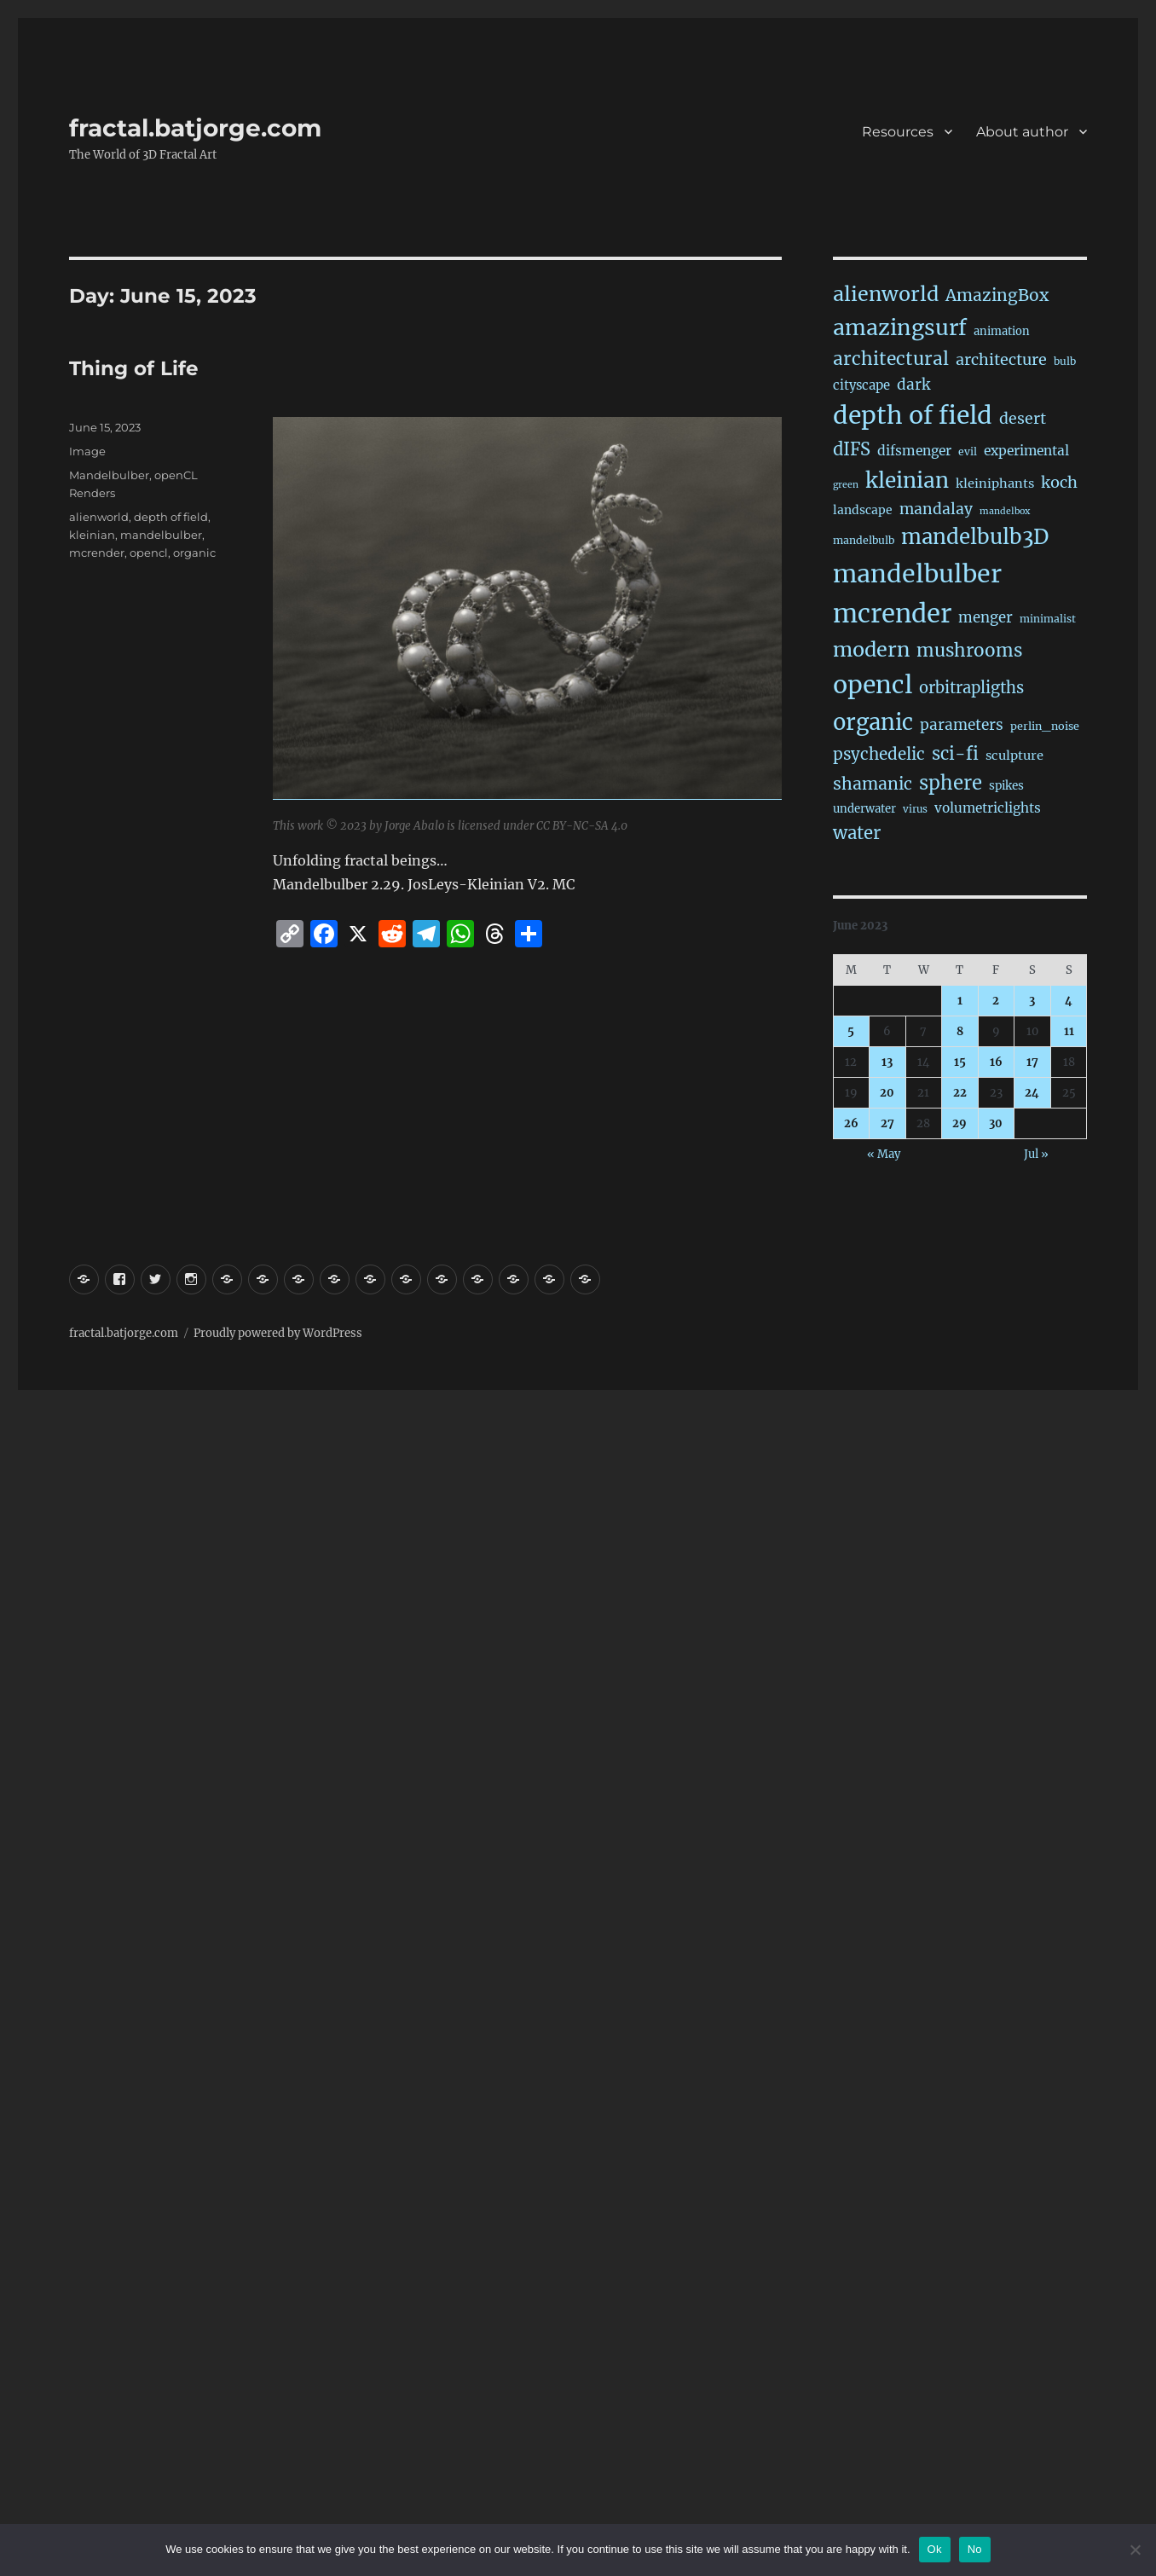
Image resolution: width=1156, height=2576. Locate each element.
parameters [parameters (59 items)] (961, 724)
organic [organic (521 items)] (873, 722)
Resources (897, 132)
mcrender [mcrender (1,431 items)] (892, 613)
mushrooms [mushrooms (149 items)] (969, 651)
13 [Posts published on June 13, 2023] (887, 1062)
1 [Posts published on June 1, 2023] (959, 1000)
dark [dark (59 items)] (913, 384)
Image (87, 451)
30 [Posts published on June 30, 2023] (996, 1123)
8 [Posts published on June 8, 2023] (960, 1031)
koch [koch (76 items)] (1059, 482)
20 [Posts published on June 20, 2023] (887, 1092)
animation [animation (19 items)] (1002, 331)
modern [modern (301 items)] (871, 649)
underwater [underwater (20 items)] (864, 809)
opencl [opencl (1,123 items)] (872, 684)
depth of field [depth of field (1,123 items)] (912, 415)
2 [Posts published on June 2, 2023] (995, 1000)
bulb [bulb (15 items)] (1065, 361)
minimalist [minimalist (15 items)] (1048, 618)
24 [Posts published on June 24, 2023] (1032, 1092)
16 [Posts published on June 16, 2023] (996, 1062)
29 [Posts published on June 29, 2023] (959, 1123)
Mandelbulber (109, 475)
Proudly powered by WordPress (278, 1333)
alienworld (99, 517)
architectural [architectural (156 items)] (891, 358)
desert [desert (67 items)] (1022, 418)
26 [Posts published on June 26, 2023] (851, 1123)
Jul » (1036, 1154)
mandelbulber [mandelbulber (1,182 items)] (917, 574)
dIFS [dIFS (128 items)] (851, 449)
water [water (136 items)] (857, 833)
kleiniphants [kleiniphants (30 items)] (995, 483)
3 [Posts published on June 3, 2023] (1032, 1000)
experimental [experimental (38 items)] (1026, 451)
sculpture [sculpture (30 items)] (1014, 755)
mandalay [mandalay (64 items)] (936, 509)
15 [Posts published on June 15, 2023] (960, 1062)
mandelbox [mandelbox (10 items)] (1005, 511)
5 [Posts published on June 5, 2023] (850, 1031)
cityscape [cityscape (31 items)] (861, 385)
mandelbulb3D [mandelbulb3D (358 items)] (975, 537)
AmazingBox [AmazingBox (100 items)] (997, 295)
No (975, 2549)
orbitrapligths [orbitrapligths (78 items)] (971, 688)
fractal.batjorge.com (195, 127)
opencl (149, 552)
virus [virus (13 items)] (915, 809)
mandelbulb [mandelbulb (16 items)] (863, 540)
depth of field (171, 517)
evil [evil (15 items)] (967, 451)
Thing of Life (134, 368)
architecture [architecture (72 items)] (1001, 359)
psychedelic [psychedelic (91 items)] (879, 754)
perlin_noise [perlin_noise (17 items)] (1044, 726)
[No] (1134, 2549)
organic (194, 552)
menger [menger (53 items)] (985, 618)
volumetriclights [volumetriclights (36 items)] (987, 808)
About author (1022, 132)
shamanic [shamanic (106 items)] (872, 783)
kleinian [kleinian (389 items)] (907, 480)
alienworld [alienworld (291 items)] (886, 293)
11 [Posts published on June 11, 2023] (1069, 1031)
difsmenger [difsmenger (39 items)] (914, 451)
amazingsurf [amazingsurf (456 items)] (900, 327)
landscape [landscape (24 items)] (863, 510)
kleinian (92, 534)
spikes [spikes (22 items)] (1006, 786)
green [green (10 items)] (845, 484)
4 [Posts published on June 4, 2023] (1068, 1000)
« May (883, 1154)
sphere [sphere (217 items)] (950, 783)
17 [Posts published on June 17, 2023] (1032, 1062)
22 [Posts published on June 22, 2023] (960, 1092)
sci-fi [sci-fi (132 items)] (955, 754)
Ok (935, 2549)
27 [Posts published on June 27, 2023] (887, 1123)
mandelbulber (161, 534)
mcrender (96, 552)
